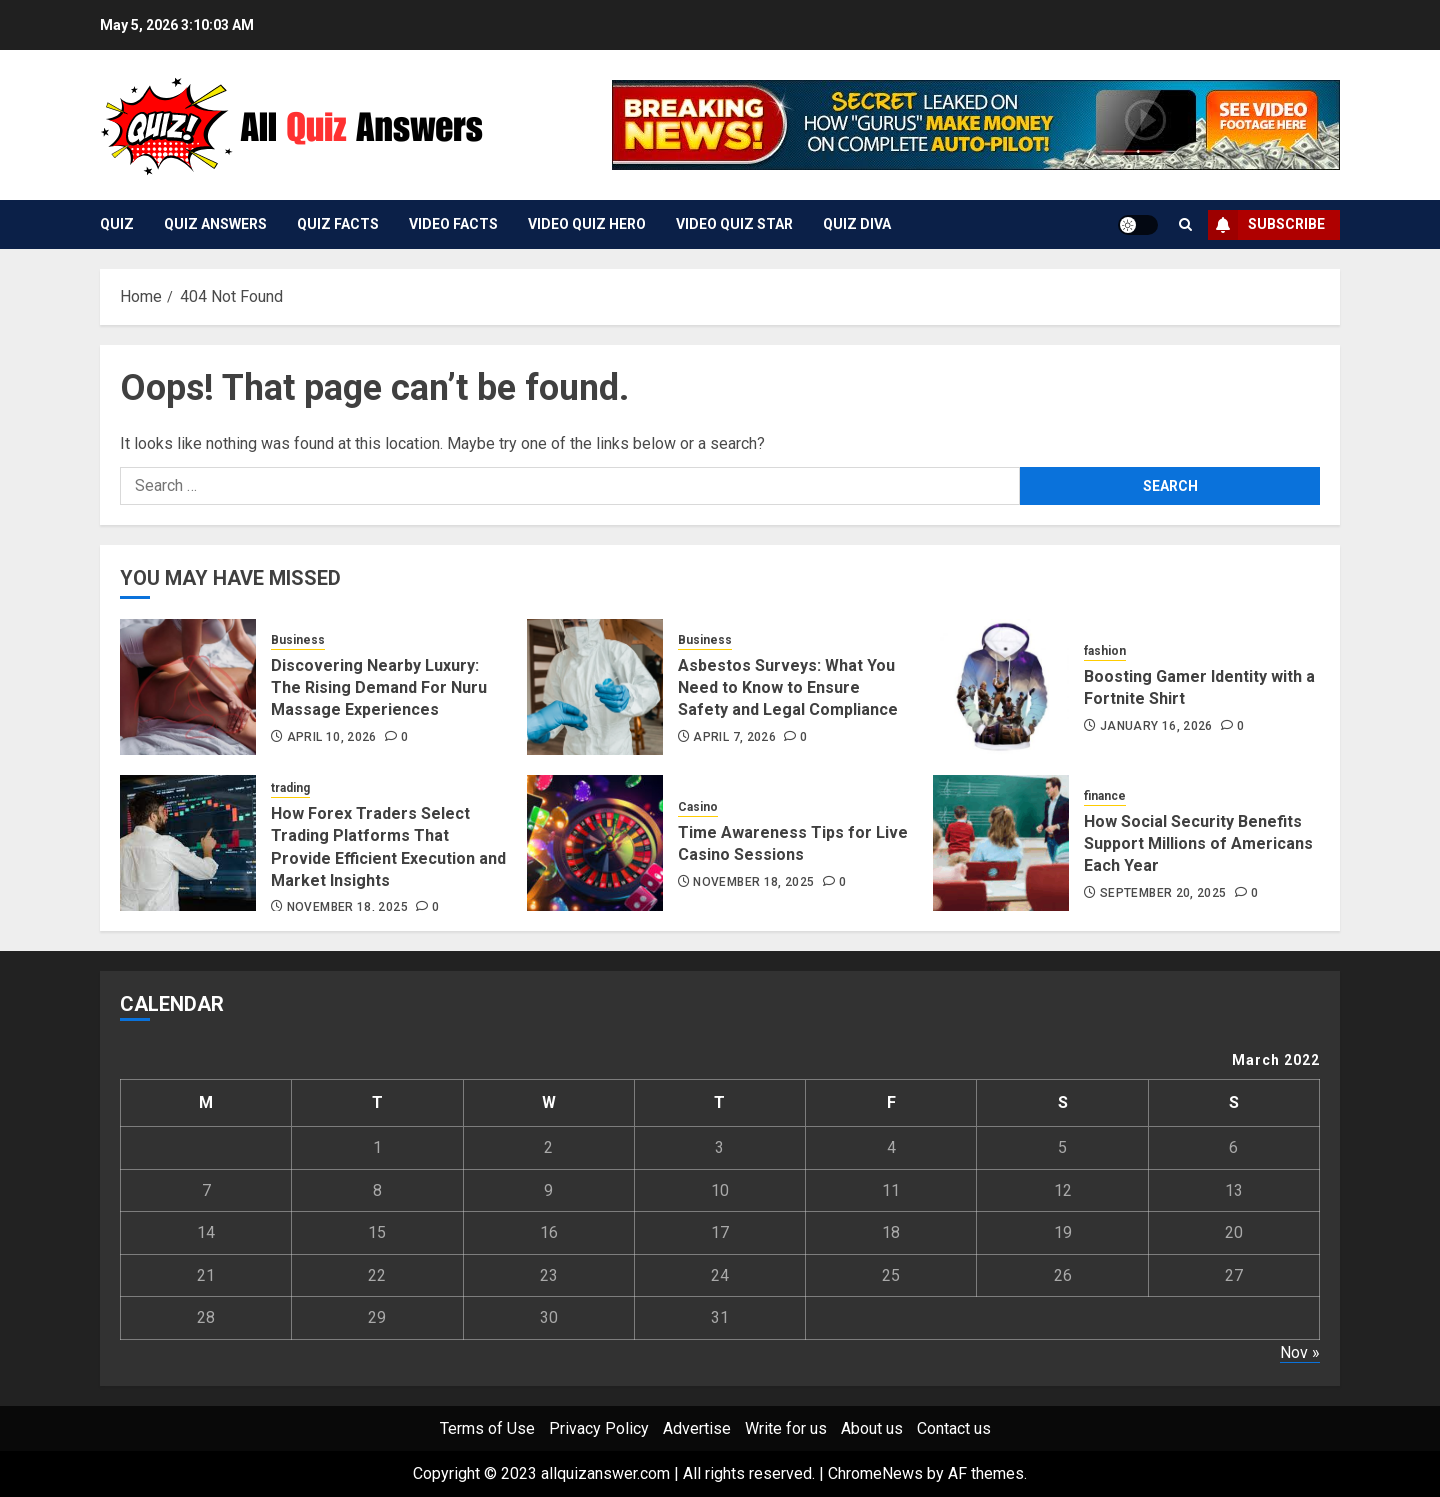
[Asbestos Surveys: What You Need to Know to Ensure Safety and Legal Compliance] (595, 687)
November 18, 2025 (347, 907)
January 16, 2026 (1156, 726)
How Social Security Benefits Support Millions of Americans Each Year (1198, 844)
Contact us (954, 1428)
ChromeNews (875, 1473)
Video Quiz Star (734, 224)
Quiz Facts (338, 224)
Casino (698, 807)
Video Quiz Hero (587, 224)
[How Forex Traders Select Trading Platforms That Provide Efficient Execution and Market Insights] (188, 843)
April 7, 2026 (734, 737)
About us (872, 1428)
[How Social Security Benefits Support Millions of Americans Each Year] (1001, 843)
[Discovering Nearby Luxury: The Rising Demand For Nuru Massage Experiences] (188, 687)
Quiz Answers (215, 224)
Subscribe (1266, 225)
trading (290, 788)
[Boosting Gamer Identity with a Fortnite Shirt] (1001, 687)
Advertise (697, 1428)
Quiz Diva (857, 224)
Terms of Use (487, 1428)
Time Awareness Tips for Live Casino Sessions (793, 843)
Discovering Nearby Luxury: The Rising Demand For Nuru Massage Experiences (379, 688)
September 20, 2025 (1163, 893)
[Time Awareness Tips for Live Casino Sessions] (595, 843)
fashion (1105, 651)
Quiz (117, 224)
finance (1105, 796)
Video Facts (453, 224)
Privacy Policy (599, 1428)
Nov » (1300, 1352)
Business (298, 640)
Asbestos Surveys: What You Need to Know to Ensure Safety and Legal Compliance (788, 688)
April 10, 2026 (332, 737)
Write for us (786, 1428)
